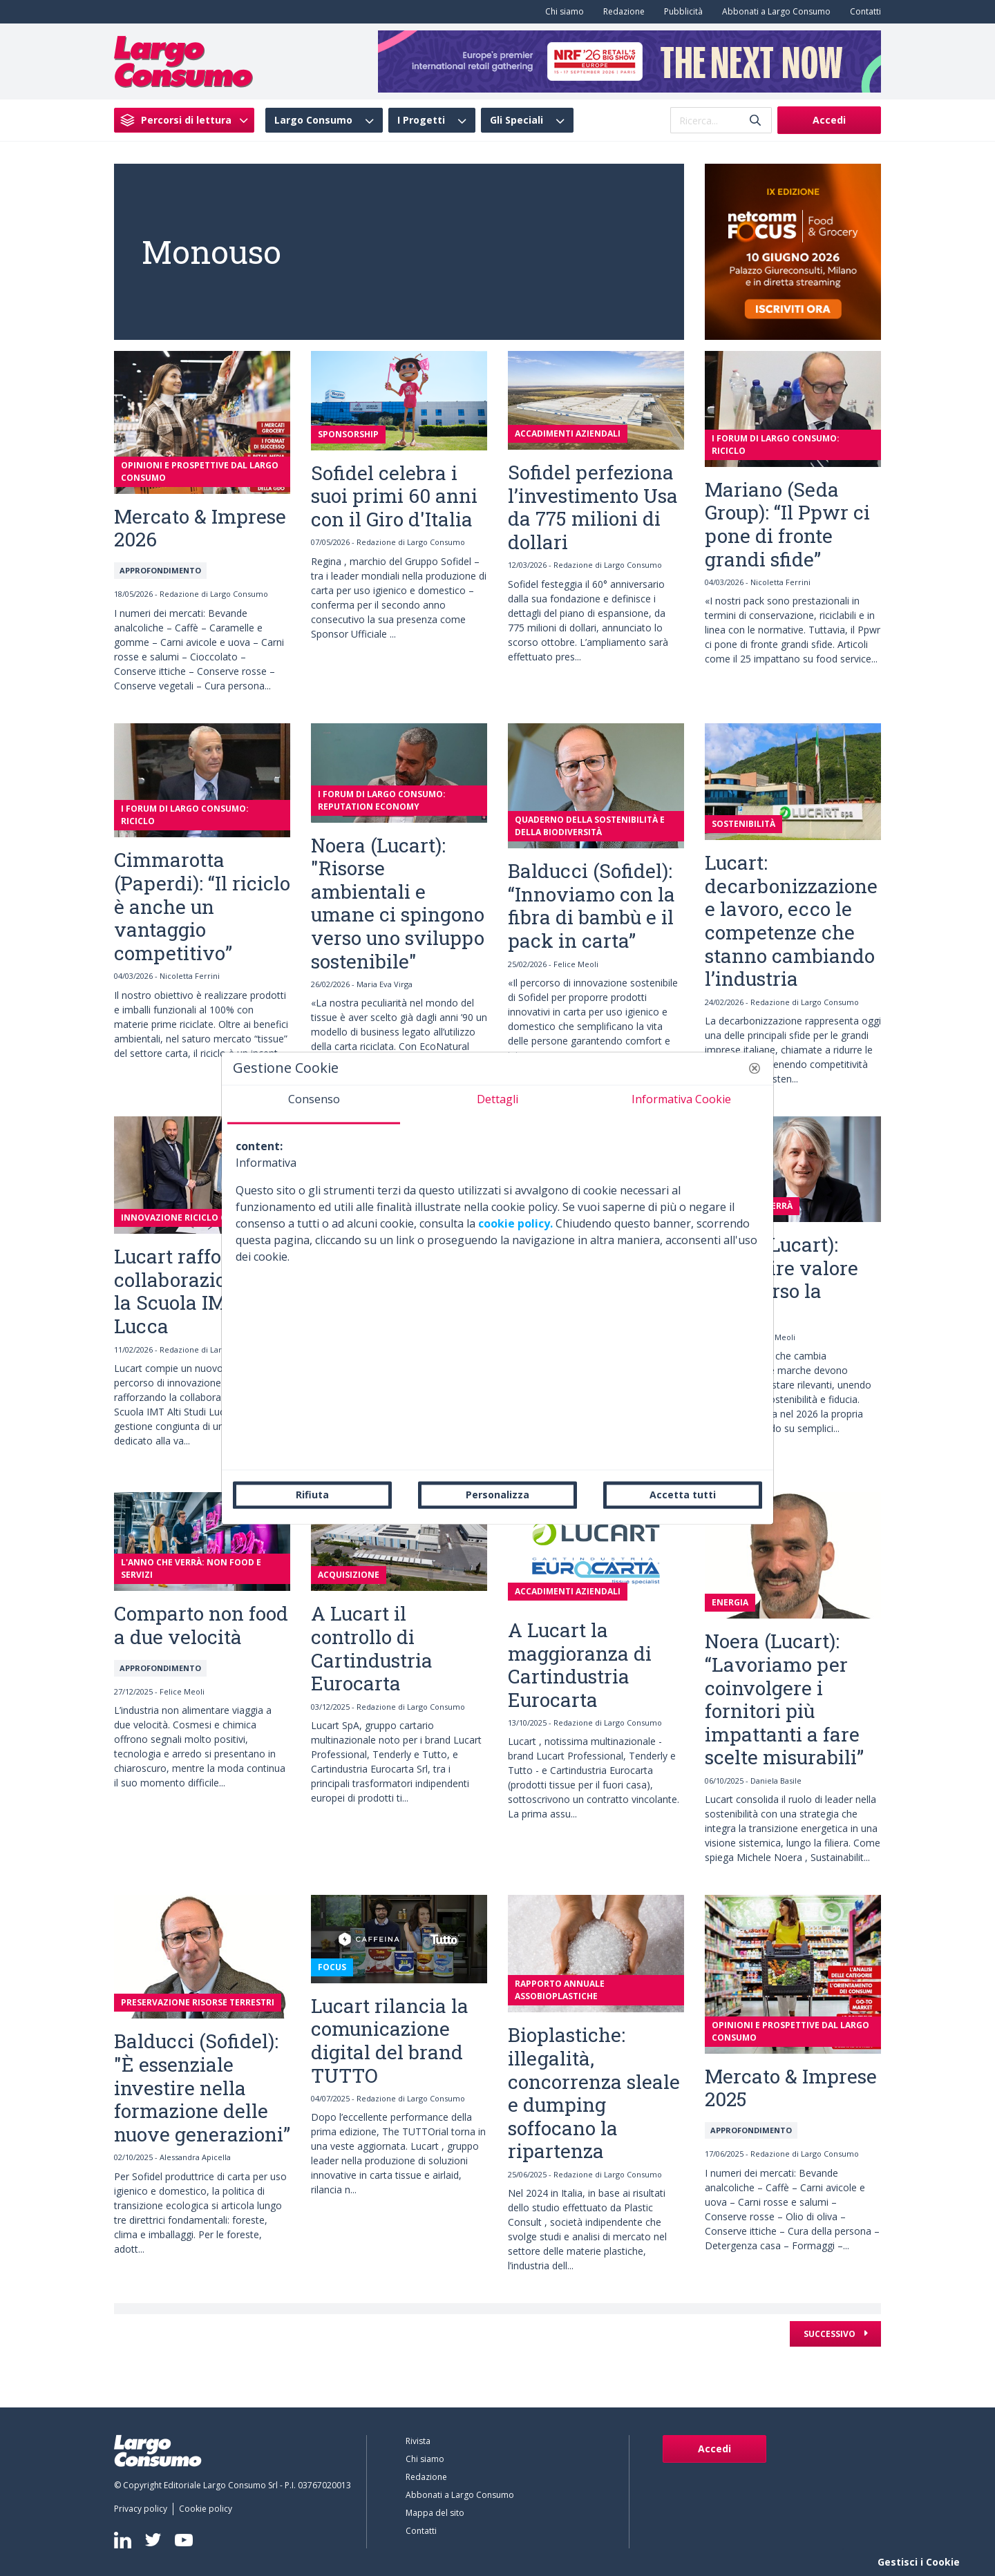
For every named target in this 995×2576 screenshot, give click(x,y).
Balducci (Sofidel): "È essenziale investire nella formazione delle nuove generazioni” (202, 2087)
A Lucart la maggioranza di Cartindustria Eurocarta (580, 1664)
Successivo (830, 2334)
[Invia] (755, 120)
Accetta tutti (683, 1494)
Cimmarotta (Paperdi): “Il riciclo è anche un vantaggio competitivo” (202, 906)
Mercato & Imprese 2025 (791, 2087)
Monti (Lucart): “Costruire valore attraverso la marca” (781, 1279)
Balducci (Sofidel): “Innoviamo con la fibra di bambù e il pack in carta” (591, 905)
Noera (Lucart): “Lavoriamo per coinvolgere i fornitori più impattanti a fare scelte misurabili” (784, 1699)
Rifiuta (312, 1494)
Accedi (829, 119)
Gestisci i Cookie (919, 2561)
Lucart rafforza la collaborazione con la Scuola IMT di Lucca (200, 1291)
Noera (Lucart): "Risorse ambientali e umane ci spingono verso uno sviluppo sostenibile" (397, 903)
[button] (754, 1068)
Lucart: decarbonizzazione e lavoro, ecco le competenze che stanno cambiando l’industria (791, 920)
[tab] (314, 1104)
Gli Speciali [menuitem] (516, 120)
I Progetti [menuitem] (421, 120)
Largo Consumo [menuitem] (313, 120)
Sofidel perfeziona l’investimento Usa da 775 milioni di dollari (593, 507)
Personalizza (497, 1494)
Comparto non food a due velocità (201, 1625)
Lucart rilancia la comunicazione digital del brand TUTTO (389, 2040)
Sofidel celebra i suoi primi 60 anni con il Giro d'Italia (394, 496)
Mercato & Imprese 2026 (200, 528)
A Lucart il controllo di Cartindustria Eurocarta (372, 1648)
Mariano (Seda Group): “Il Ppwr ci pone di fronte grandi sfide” (787, 524)
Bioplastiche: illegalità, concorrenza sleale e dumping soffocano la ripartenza (594, 2093)
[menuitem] (562, 11)
